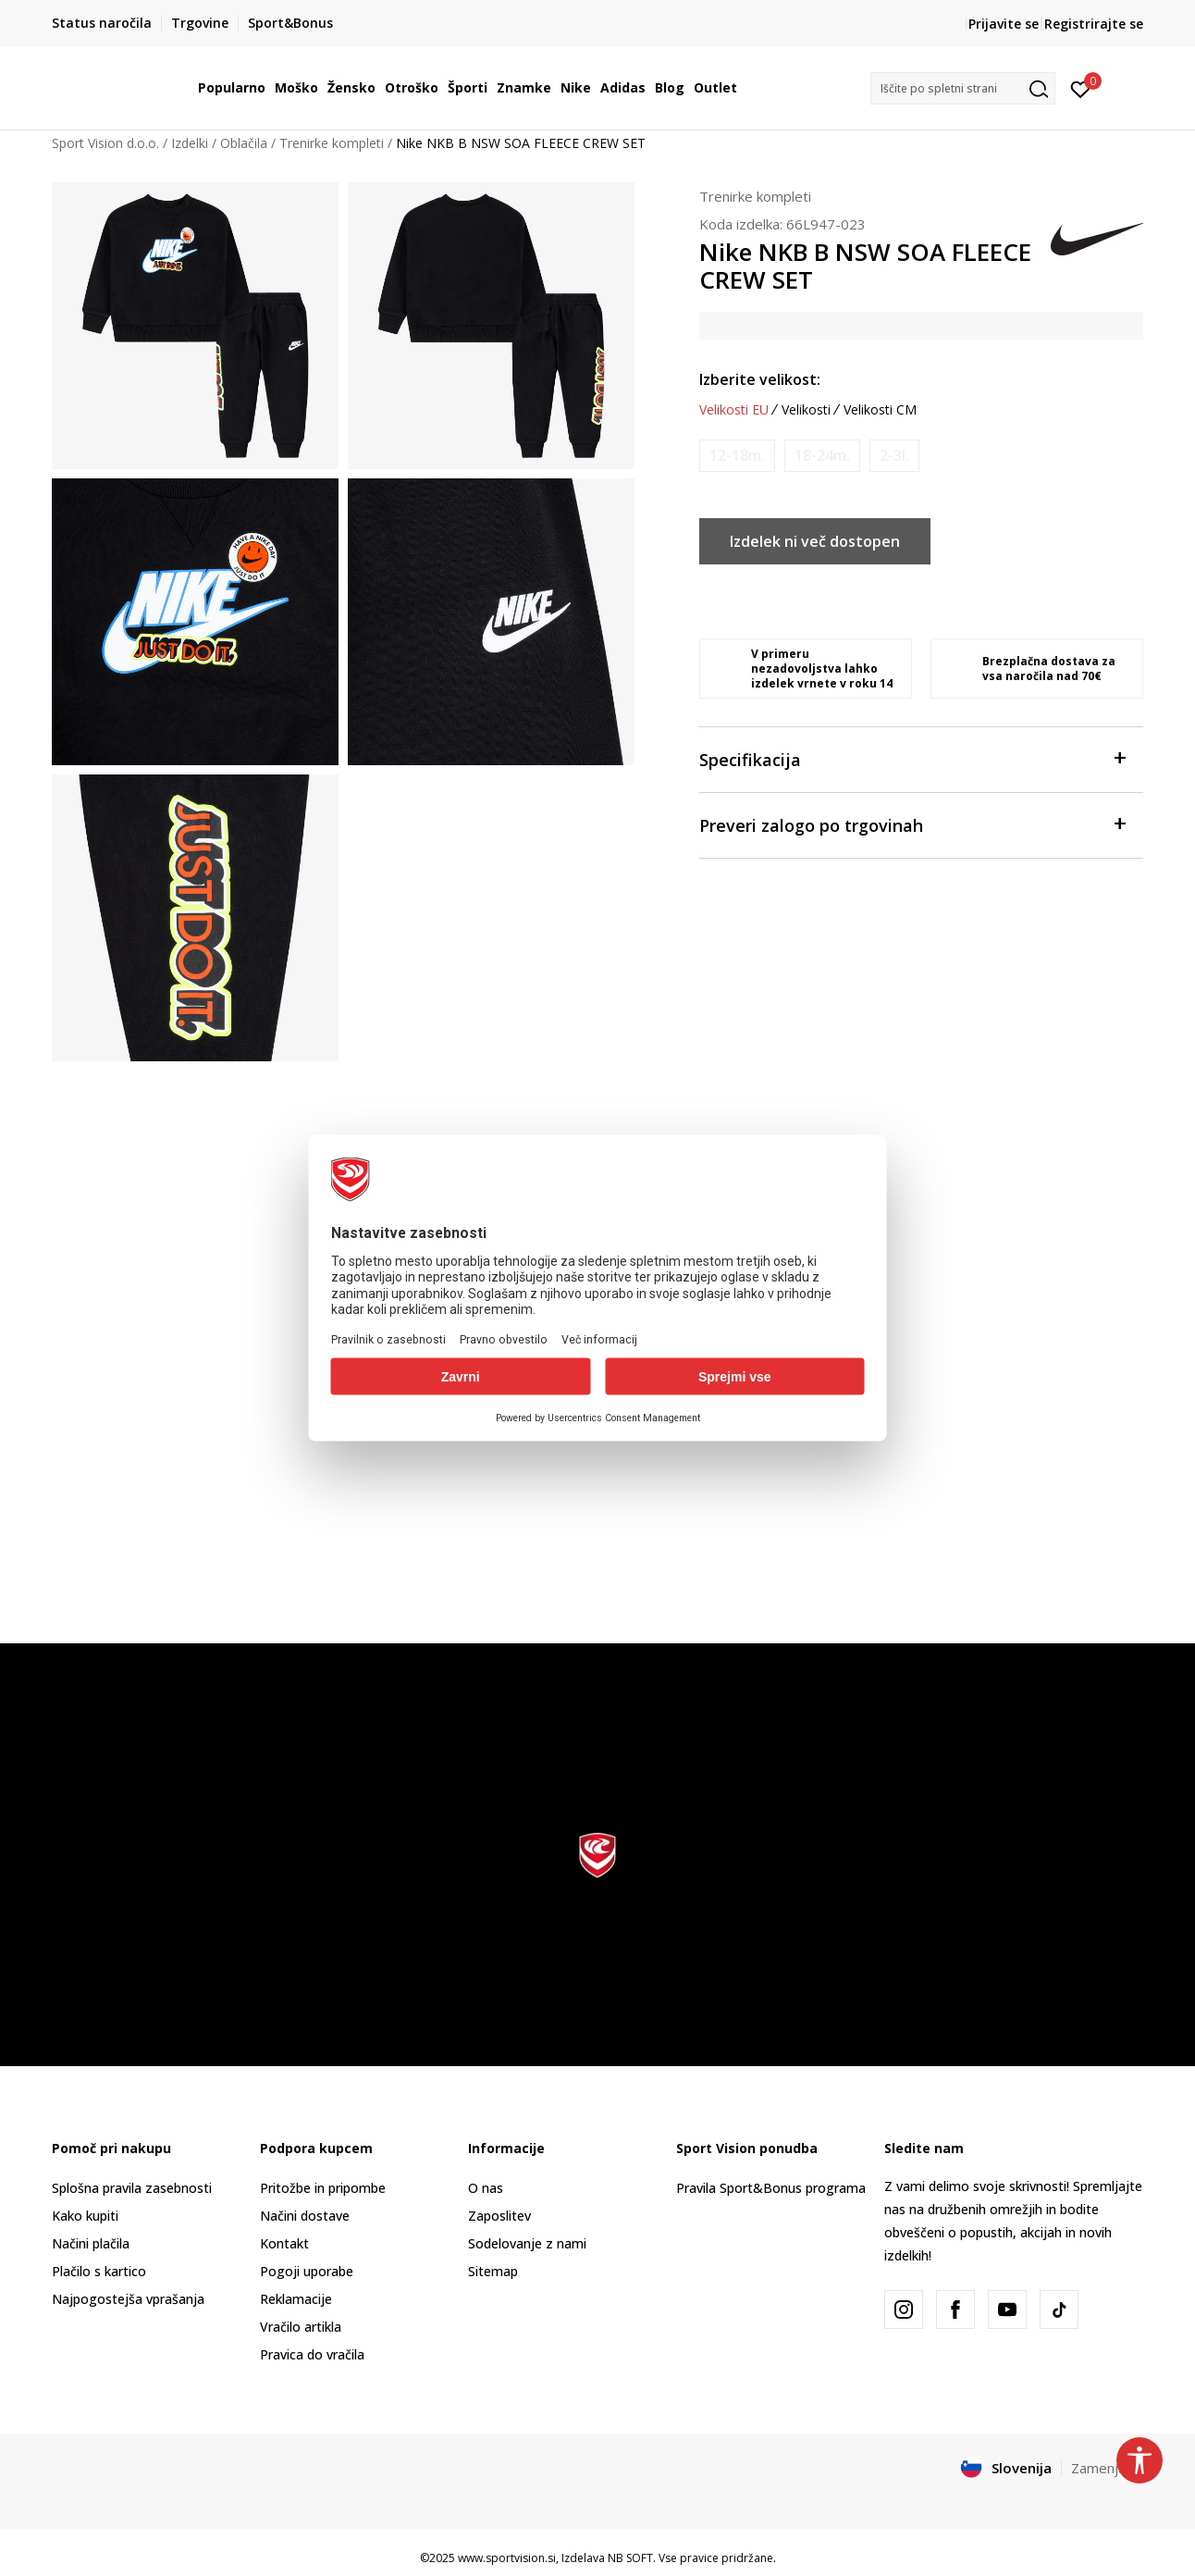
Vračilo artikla (300, 2326)
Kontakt (284, 2243)
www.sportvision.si (507, 2558)
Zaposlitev (499, 2215)
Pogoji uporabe (306, 2271)
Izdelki (189, 143)
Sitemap (493, 2271)
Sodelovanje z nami (527, 2243)
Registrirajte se (1093, 23)
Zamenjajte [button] (1107, 2467)
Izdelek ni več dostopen (815, 541)
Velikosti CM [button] (880, 409)
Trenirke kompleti (331, 143)
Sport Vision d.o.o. (105, 143)
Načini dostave (305, 2215)
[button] (962, 88)
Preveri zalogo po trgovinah (912, 823)
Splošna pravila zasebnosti (132, 2188)
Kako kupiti (85, 2215)
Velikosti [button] (806, 409)
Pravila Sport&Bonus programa (771, 2188)
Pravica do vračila (312, 2354)
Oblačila (243, 143)
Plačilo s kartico (99, 2271)
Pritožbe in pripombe (323, 2188)
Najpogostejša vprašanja (128, 2299)
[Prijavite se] (1080, 88)
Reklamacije (296, 2299)
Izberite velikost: (759, 379)
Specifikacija (912, 758)
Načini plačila (90, 2243)
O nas (485, 2188)
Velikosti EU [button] (734, 409)
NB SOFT (630, 2558)
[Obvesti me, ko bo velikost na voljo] (737, 456)
